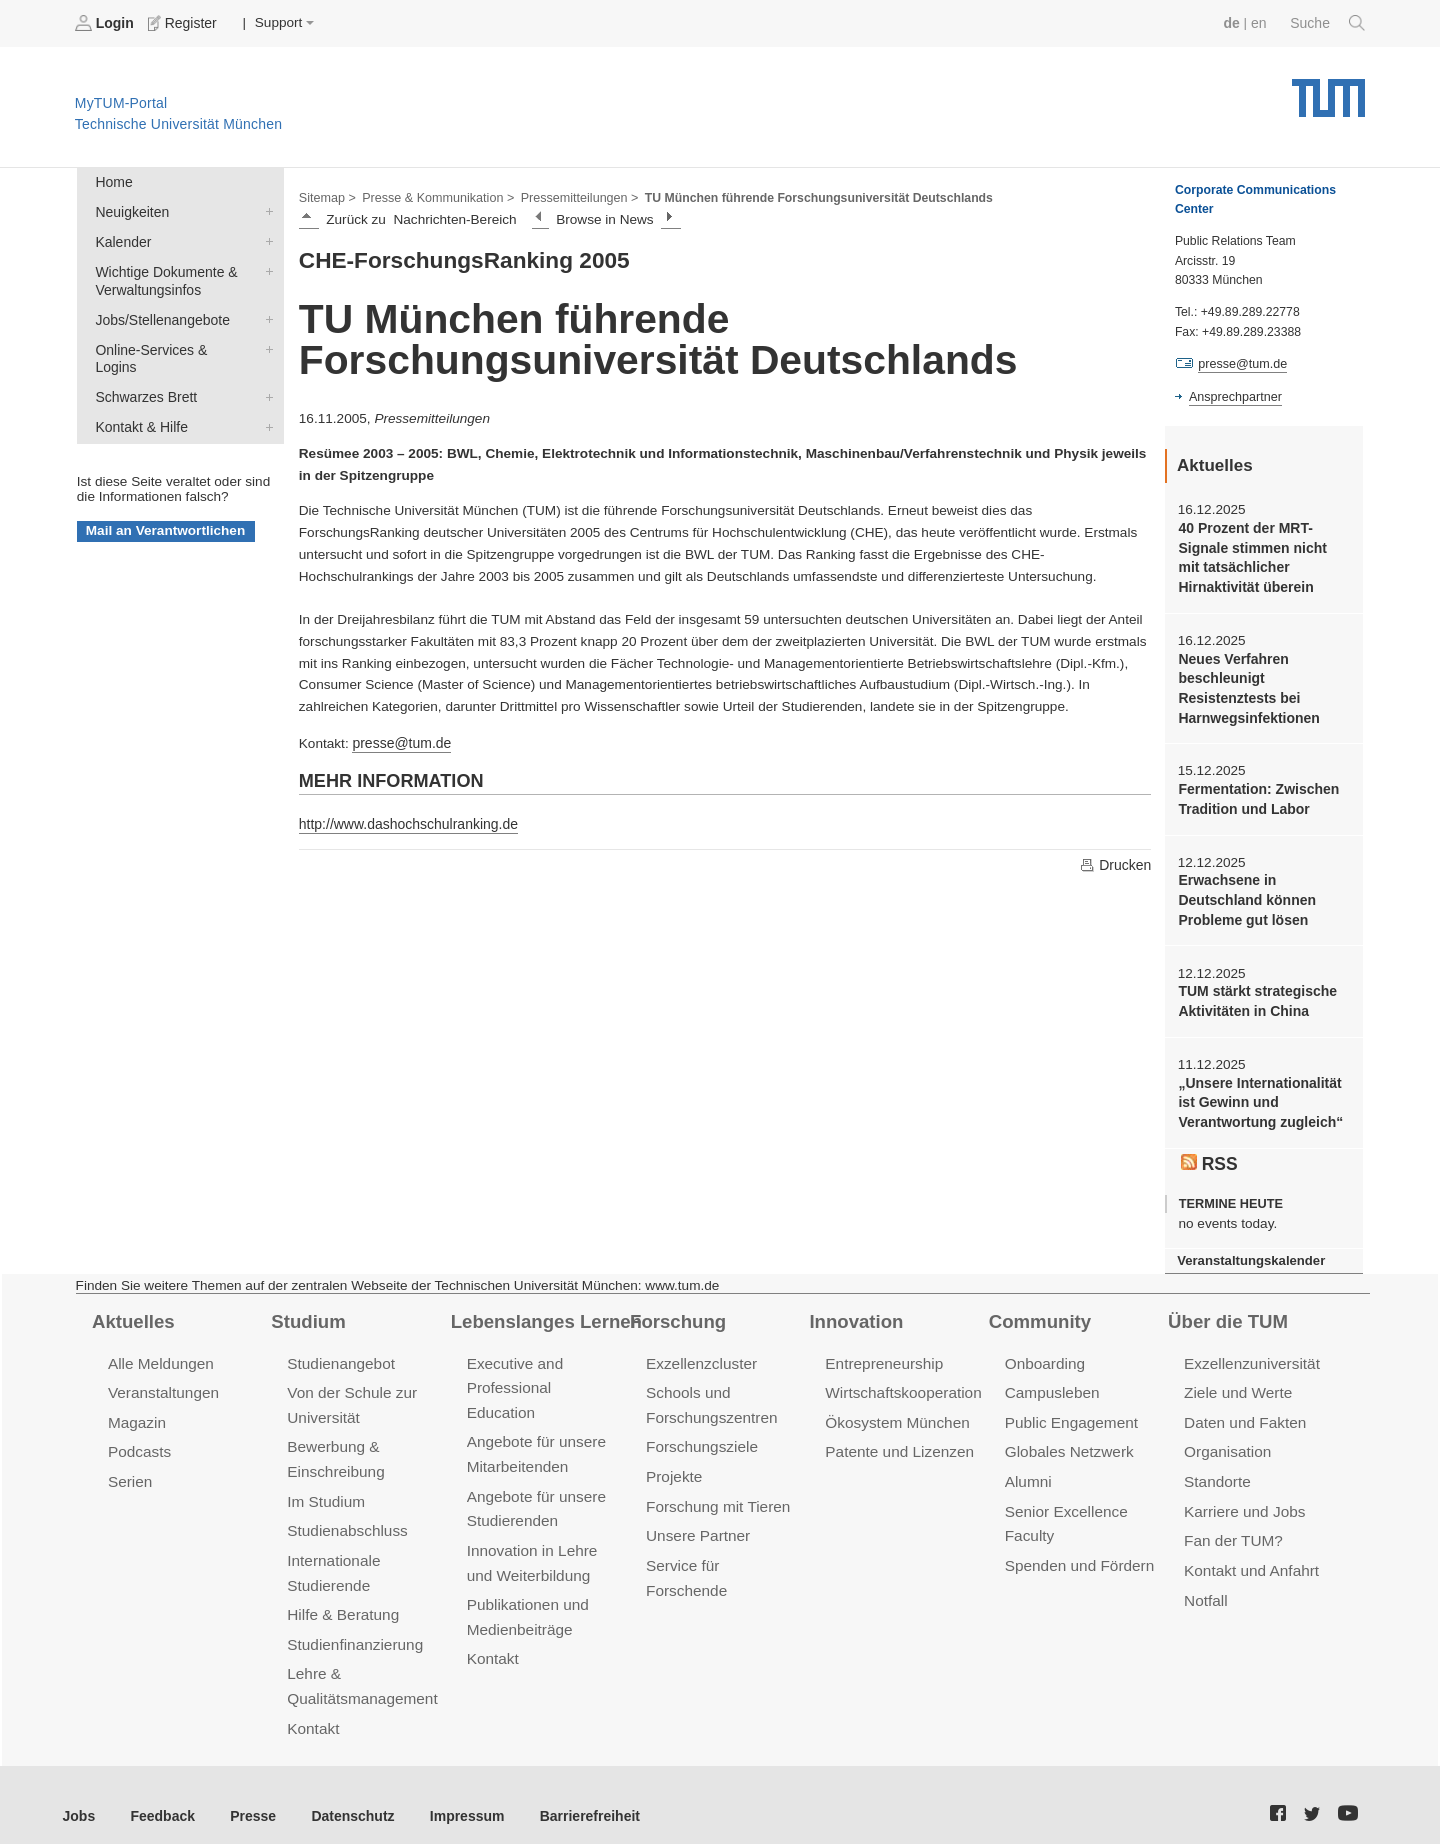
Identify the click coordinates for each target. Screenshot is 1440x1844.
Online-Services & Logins (265, 344)
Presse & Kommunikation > (435, 196)
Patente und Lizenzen (897, 1437)
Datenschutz (345, 1793)
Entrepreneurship (882, 1350)
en (1260, 22)
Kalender (265, 239)
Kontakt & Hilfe (265, 402)
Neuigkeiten (265, 210)
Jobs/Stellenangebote (265, 315)
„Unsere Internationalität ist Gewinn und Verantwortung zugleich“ (1258, 1093)
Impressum (456, 1793)
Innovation (854, 1308)
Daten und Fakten (1243, 1408)
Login (106, 23)
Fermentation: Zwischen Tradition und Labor (1256, 794)
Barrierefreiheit (575, 1793)
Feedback (160, 1793)
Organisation (1226, 1437)
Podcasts (139, 1437)
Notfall (1205, 1581)
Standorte (1216, 1466)
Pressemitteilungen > (572, 196)
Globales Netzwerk (1068, 1437)
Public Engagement (1070, 1408)
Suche (1328, 23)
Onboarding (1044, 1350)
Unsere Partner (696, 1518)
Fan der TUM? (1232, 1523)
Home (113, 181)
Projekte (673, 1461)
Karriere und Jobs (1243, 1494)
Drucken (1116, 863)
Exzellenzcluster (700, 1350)
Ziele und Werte (1236, 1379)
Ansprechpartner (1234, 396)
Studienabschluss (345, 1513)
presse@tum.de (400, 741)
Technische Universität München (1328, 90)
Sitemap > (326, 196)
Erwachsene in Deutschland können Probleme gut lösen (1245, 894)
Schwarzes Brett (265, 373)
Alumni (1028, 1466)
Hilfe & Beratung (341, 1595)
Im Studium (325, 1484)
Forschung (676, 1308)
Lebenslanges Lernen (544, 1308)
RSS (1209, 1151)
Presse (248, 1793)
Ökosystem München (895, 1408)
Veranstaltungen (162, 1379)
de (1234, 22)
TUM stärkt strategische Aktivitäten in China (1255, 993)
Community (1038, 1308)
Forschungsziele (700, 1432)
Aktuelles (132, 1308)
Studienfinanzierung (353, 1624)
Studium (307, 1308)
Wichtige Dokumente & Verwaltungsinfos (265, 268)
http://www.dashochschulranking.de (405, 821)
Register (182, 23)
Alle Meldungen (159, 1350)
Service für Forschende (723, 1547)
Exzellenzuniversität (1250, 1350)
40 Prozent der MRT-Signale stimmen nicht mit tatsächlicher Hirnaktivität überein (1262, 556)
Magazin (136, 1408)
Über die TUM (1226, 1308)
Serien (129, 1466)
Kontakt (312, 1706)
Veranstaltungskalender (1249, 1247)
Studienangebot (339, 1350)
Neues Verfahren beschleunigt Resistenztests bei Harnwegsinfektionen (1246, 684)
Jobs (79, 1793)
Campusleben (1051, 1379)
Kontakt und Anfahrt (1249, 1552)
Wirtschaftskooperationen (909, 1379)
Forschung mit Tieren (716, 1489)
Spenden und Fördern (1078, 1547)
